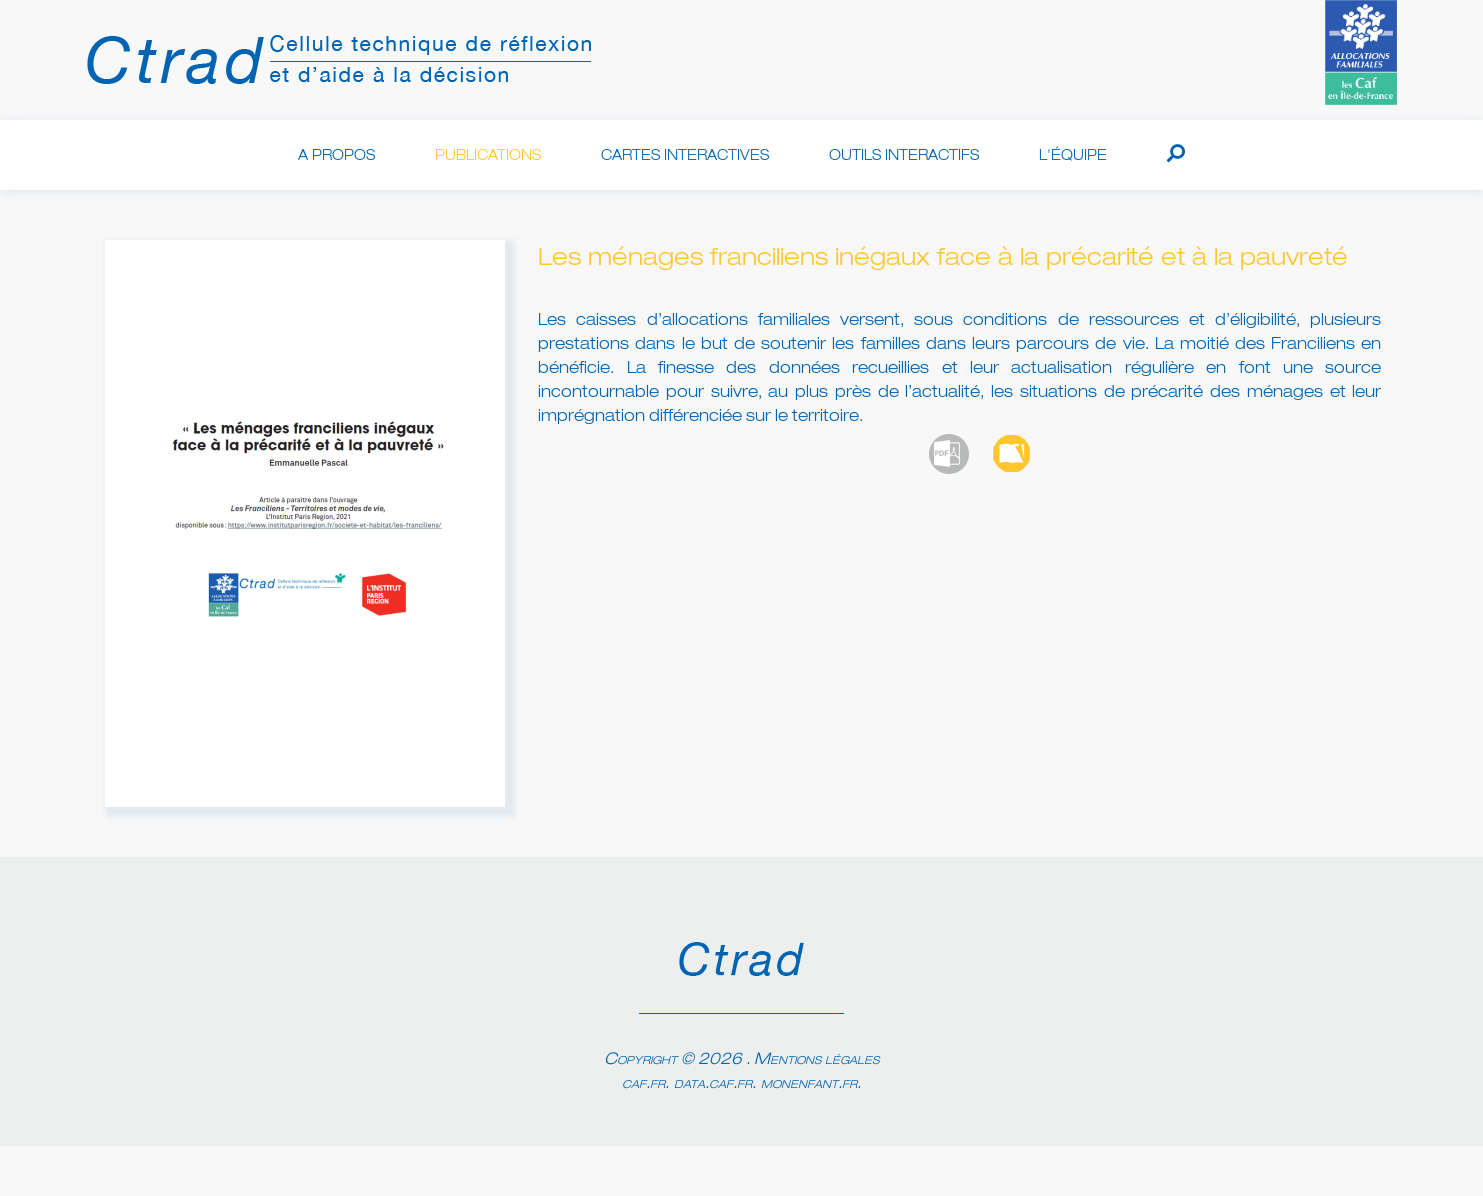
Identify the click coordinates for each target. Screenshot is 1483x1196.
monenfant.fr (809, 1084)
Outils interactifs (904, 156)
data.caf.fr (713, 1084)
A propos (336, 156)
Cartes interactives (685, 156)
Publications (488, 156)
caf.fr (643, 1084)
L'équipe (1073, 156)
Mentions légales (816, 1060)
